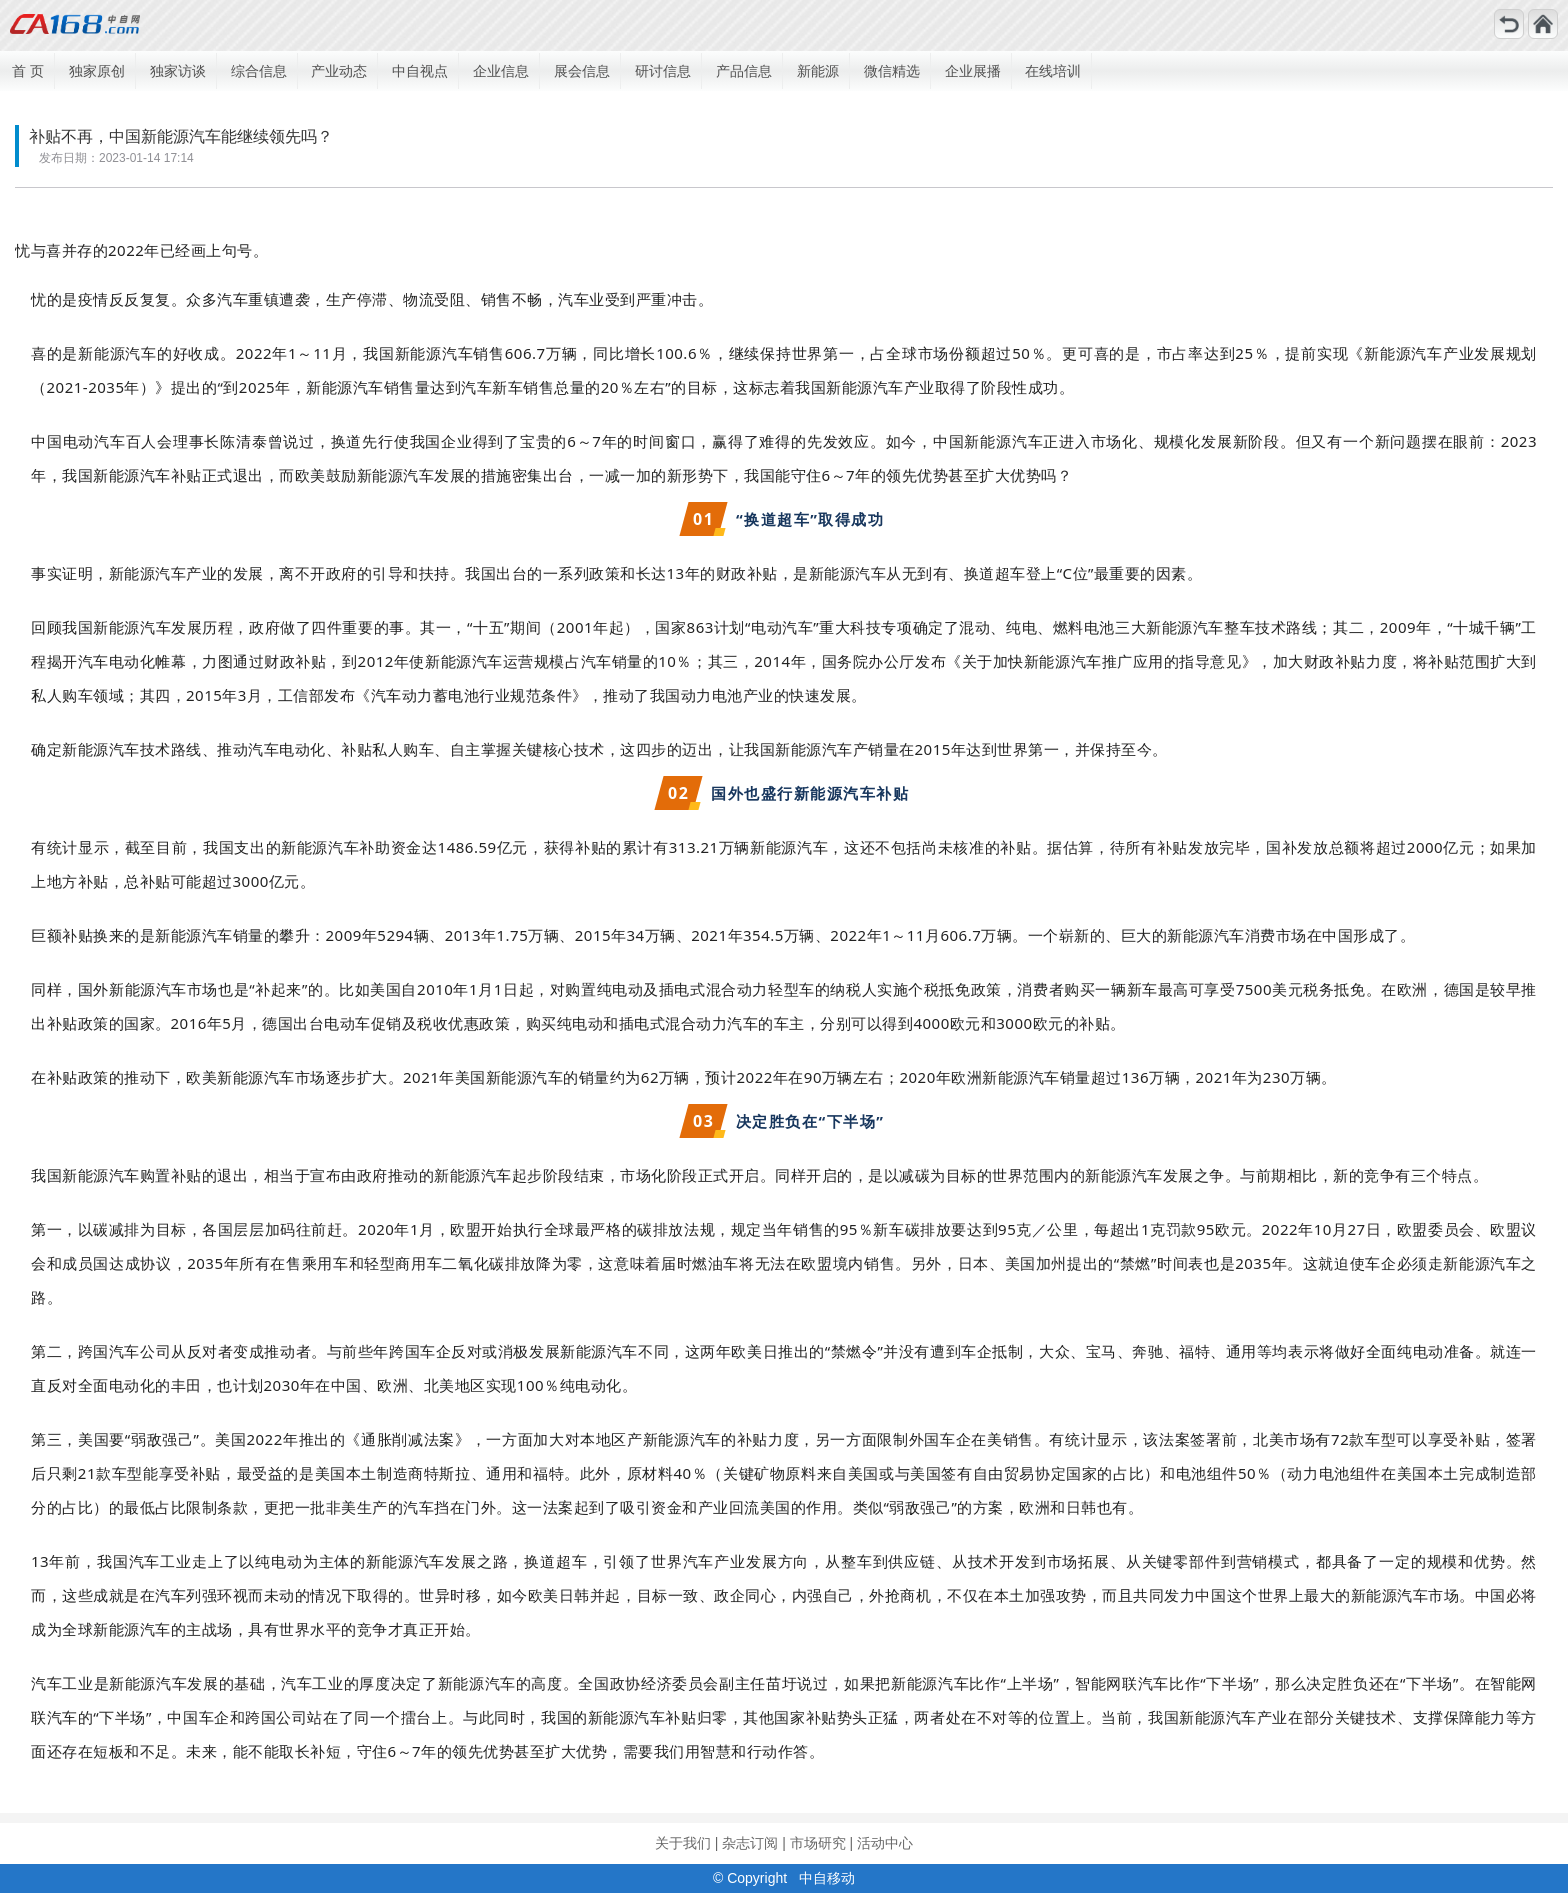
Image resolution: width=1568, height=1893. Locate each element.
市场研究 (818, 1843)
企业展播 (973, 71)
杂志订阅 (750, 1843)
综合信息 (259, 71)
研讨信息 (663, 71)
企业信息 (501, 71)
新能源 (818, 71)
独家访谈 (178, 71)
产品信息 (744, 71)
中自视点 (420, 71)
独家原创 (97, 71)
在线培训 (1053, 71)
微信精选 (892, 71)
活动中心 (885, 1843)
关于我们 (683, 1843)
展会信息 (582, 71)
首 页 (28, 71)
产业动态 (339, 71)
